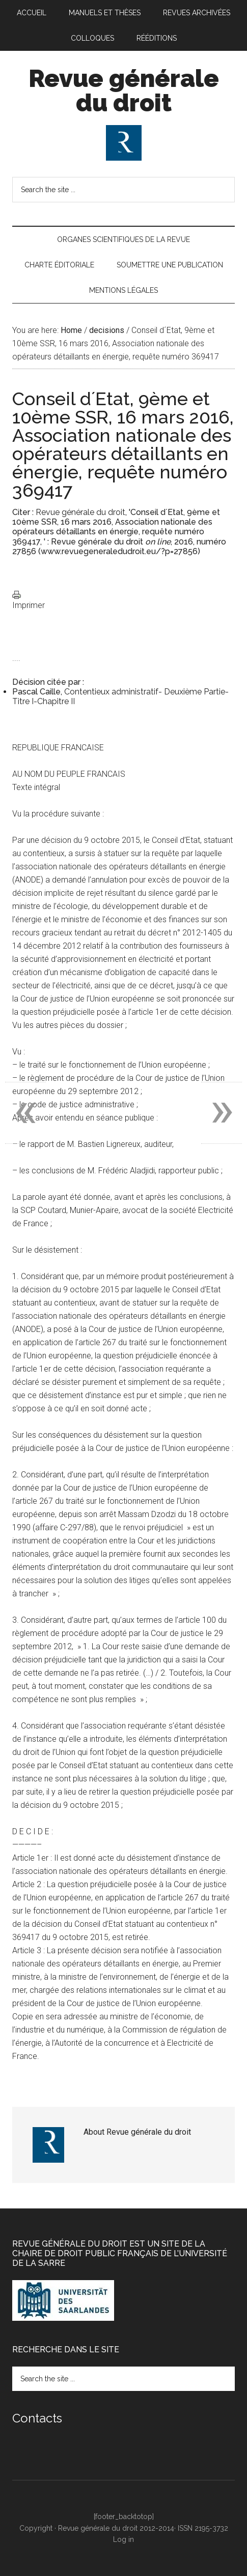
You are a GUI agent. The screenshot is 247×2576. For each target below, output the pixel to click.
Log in (123, 2539)
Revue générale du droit (124, 90)
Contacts (37, 2418)
